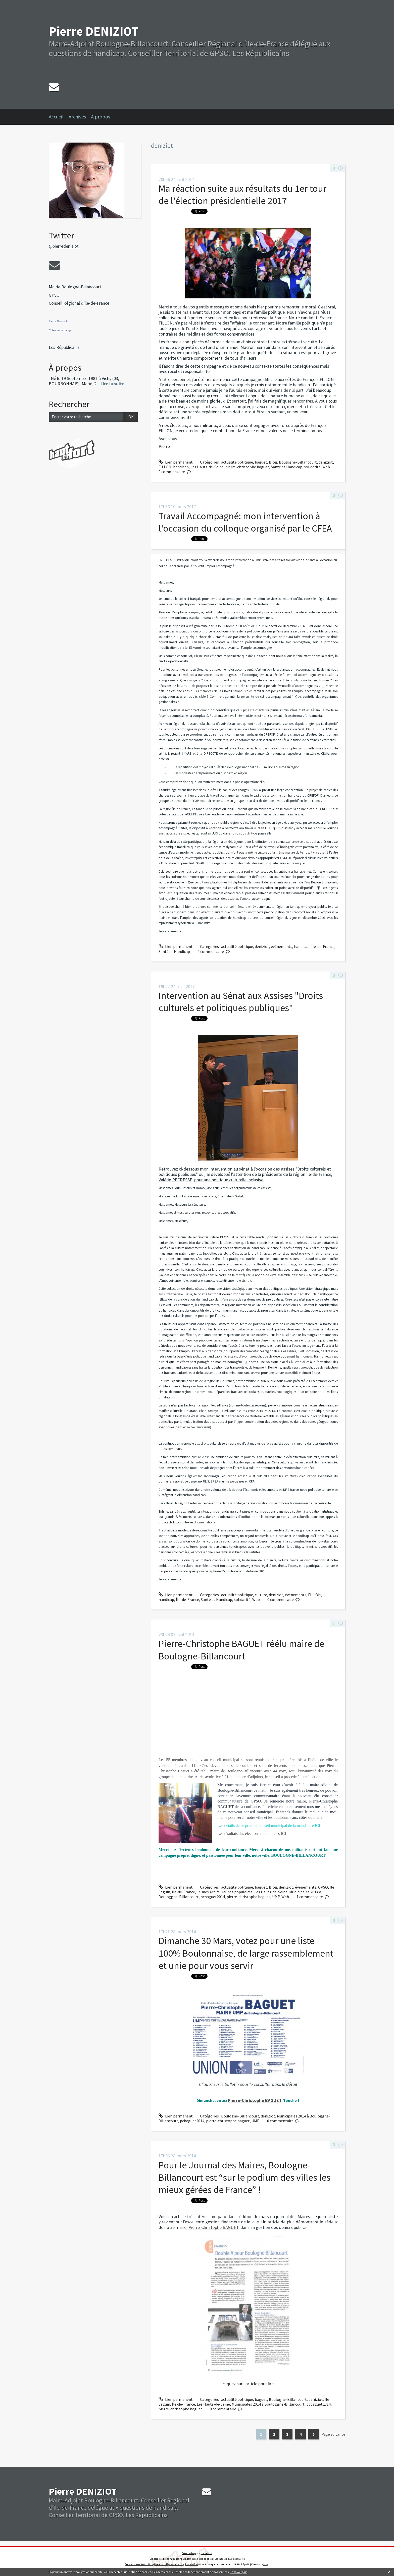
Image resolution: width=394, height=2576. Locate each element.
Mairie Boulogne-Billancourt (75, 287)
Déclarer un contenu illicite (139, 2564)
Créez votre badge (60, 330)
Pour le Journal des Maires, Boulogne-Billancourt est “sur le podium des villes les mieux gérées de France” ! (244, 2177)
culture (261, 1594)
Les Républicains (64, 347)
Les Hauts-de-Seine (207, 466)
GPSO (54, 295)
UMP (276, 1896)
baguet (261, 462)
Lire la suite (112, 384)
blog (265, 2564)
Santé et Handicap (286, 466)
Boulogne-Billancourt (298, 462)
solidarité (312, 466)
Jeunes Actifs (208, 1891)
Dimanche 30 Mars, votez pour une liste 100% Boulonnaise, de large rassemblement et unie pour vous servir (246, 1953)
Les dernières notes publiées (197, 2558)
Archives (77, 116)
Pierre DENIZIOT (93, 31)
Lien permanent (176, 462)
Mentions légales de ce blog (169, 2564)
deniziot (326, 462)
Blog (273, 462)
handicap (181, 466)
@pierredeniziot (64, 246)
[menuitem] (59, 117)
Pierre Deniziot (58, 321)
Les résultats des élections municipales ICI (251, 1833)
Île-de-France (322, 946)
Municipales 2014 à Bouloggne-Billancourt (268, 2404)
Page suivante (333, 2434)
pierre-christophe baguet (247, 466)
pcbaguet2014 (213, 1896)
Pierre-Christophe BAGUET (213, 2227)
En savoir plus (238, 2572)
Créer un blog (189, 2553)
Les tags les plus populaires (230, 2558)
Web (326, 466)
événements (281, 946)
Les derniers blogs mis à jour (165, 2558)
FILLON (165, 466)
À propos (100, 116)
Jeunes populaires (237, 1891)
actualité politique (237, 462)
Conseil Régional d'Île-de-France (79, 303)
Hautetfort (206, 2553)
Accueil (56, 116)
